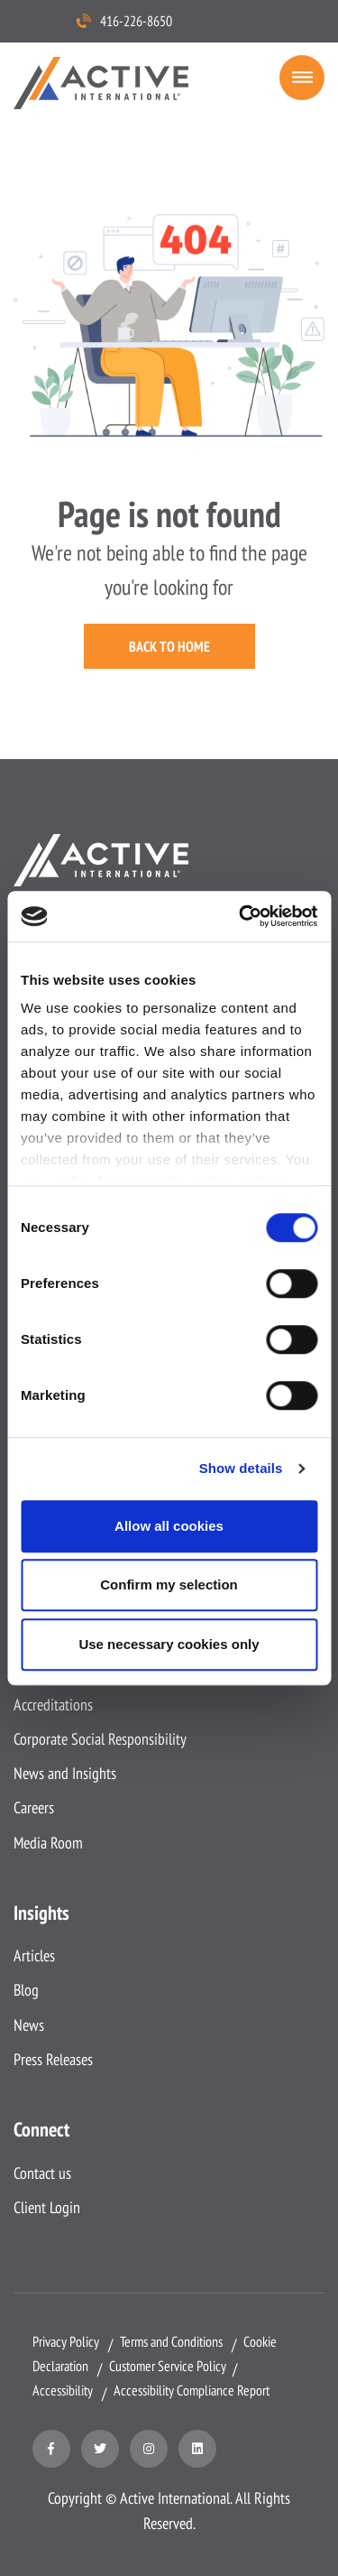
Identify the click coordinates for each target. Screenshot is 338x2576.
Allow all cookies (169, 1526)
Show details (241, 1468)
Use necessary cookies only (168, 1644)
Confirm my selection (169, 1584)
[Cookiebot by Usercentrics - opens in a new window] (240, 916)
